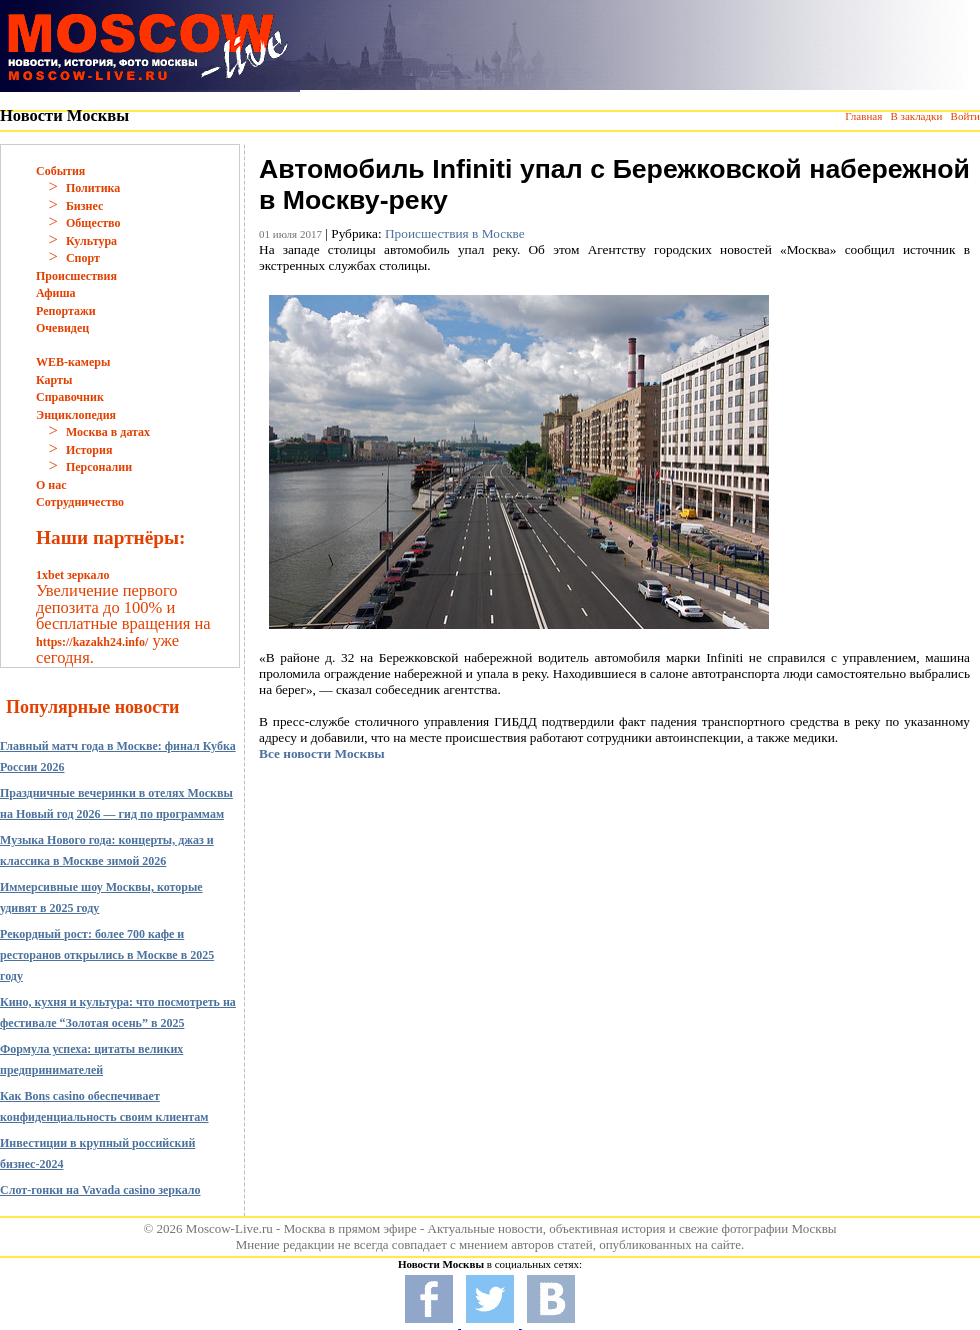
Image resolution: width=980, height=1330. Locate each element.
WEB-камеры (73, 362)
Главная (863, 116)
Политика (93, 188)
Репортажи (66, 311)
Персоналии (99, 467)
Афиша (56, 293)
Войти (965, 116)
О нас (51, 485)
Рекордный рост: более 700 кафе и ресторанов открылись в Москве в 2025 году (107, 955)
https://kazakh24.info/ (92, 642)
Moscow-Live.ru (229, 1228)
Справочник (70, 397)
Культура (91, 241)
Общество (93, 223)
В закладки (916, 116)
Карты (54, 380)
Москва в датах (108, 432)
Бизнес (84, 206)
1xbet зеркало (72, 575)
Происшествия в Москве (455, 233)
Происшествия (76, 276)
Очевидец (62, 328)
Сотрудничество (80, 502)
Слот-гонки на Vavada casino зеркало (100, 1190)
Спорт (83, 258)
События (60, 171)
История (89, 450)
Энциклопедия (76, 415)
